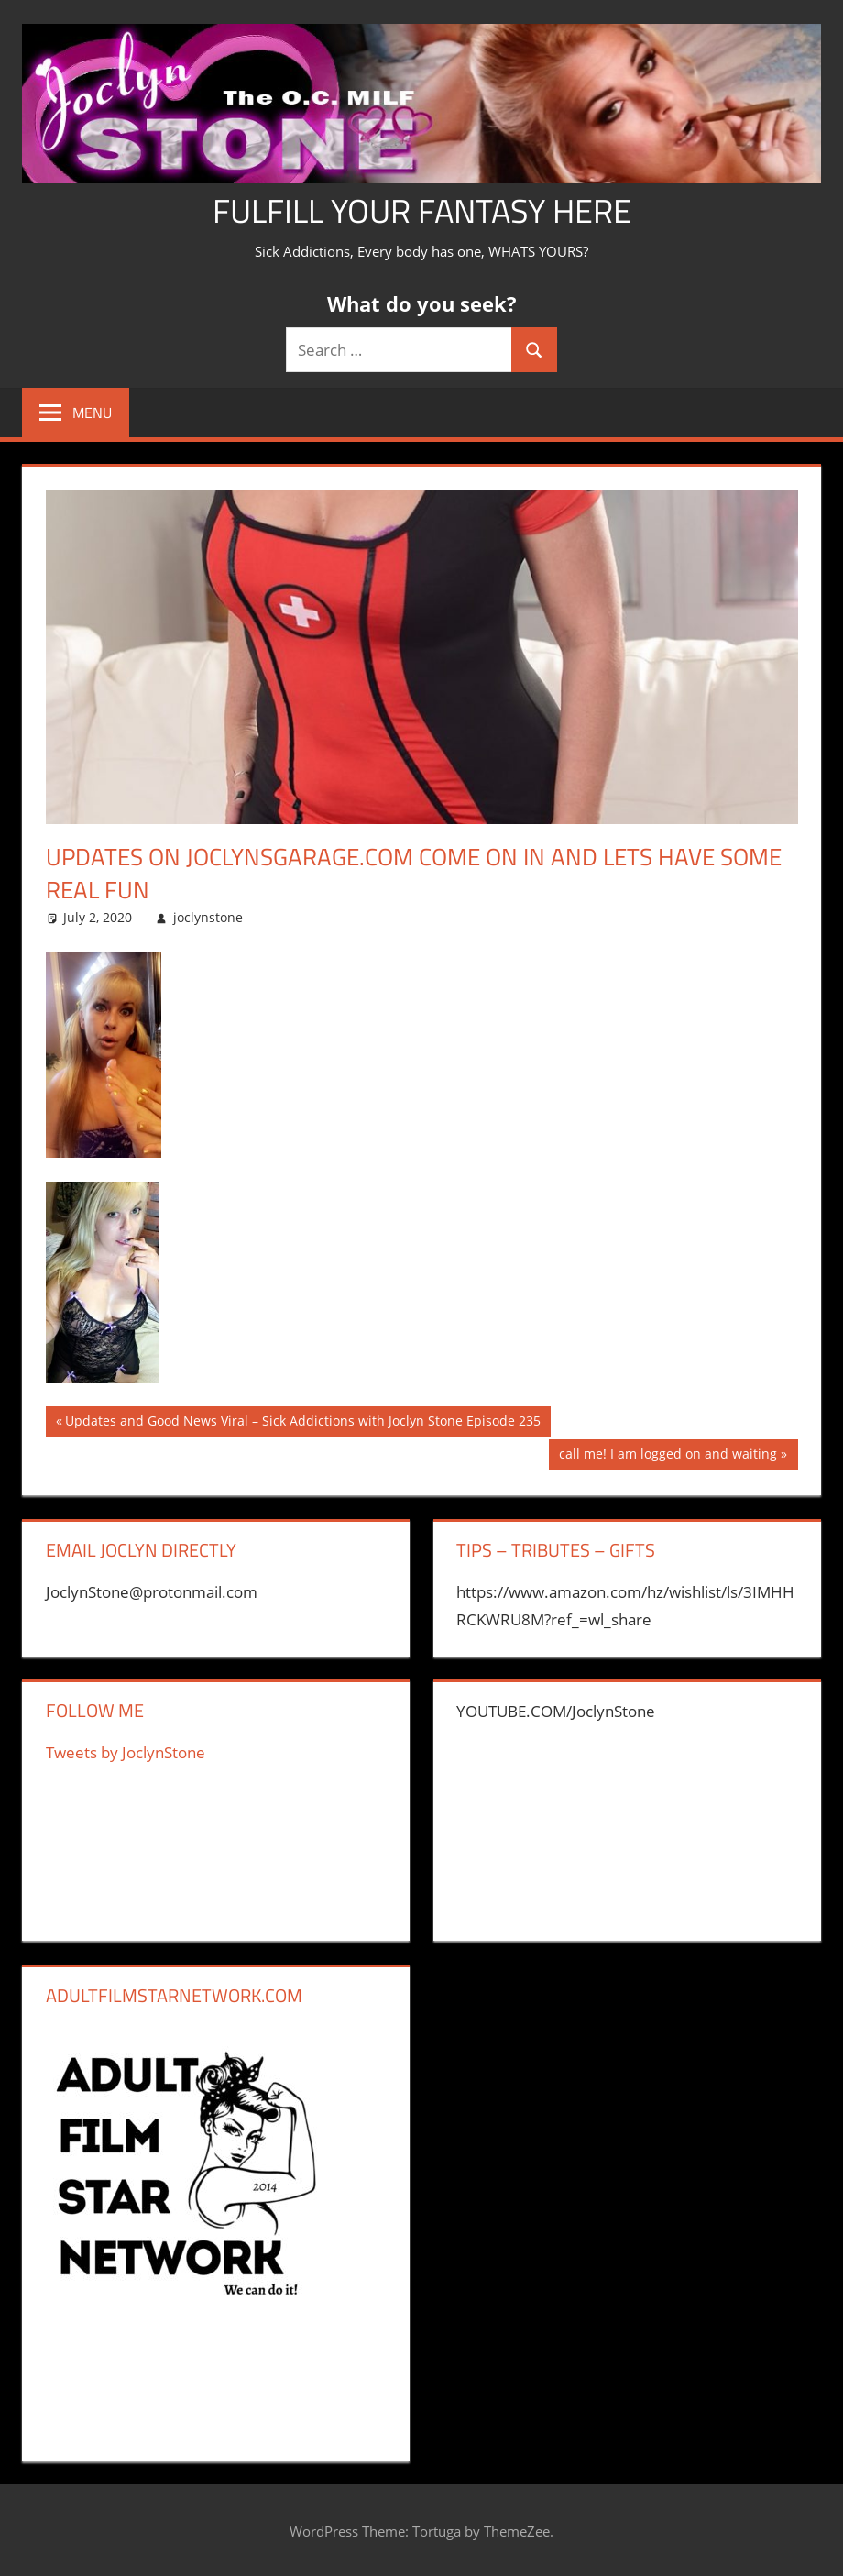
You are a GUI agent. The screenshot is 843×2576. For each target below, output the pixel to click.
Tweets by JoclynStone (125, 1752)
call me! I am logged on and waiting (667, 1456)
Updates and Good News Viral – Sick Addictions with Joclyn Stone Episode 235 (302, 1423)
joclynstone (208, 917)
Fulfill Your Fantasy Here (422, 210)
